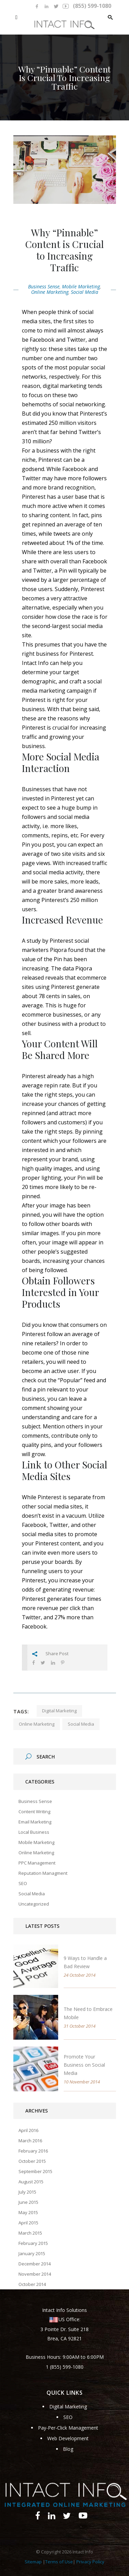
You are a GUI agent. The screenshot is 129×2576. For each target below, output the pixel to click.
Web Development (68, 2438)
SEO (22, 1883)
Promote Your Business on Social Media (84, 2064)
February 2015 (33, 2243)
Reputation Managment (42, 1873)
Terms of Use (59, 2562)
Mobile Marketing (81, 286)
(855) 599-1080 (92, 6)
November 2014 (34, 2274)
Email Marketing (34, 1822)
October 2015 (32, 2161)
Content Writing (34, 1811)
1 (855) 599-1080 (64, 2367)
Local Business (33, 1832)
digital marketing (59, 1711)
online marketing (36, 1724)
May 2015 (28, 2212)
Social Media (84, 292)
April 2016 (28, 2130)
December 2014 (34, 2264)
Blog (68, 2449)
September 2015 (35, 2171)
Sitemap (33, 2562)
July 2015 (27, 2192)
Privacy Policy (90, 2562)
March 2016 (30, 2140)
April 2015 (28, 2223)
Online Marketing (49, 292)
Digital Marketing (68, 2406)
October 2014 (32, 2284)
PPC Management (36, 1863)
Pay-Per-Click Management (68, 2427)
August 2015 (30, 2182)
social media (81, 1724)
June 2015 (28, 2202)
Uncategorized (33, 1904)
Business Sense (44, 286)
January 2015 (31, 2253)
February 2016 (33, 2151)
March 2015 (30, 2233)
